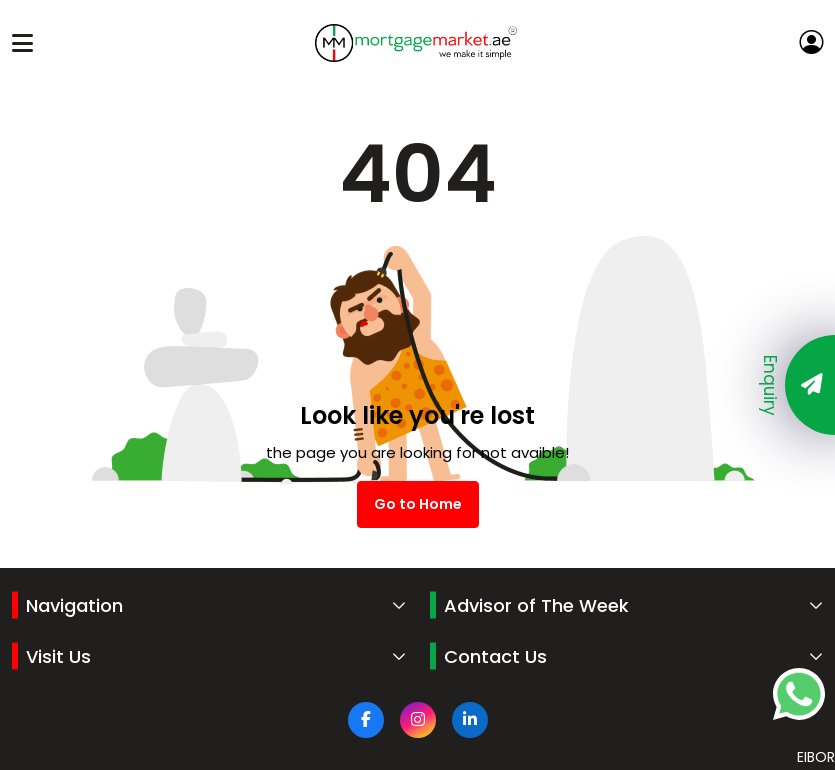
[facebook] (366, 720)
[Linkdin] (470, 720)
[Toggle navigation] (22, 43)
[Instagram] (418, 720)
